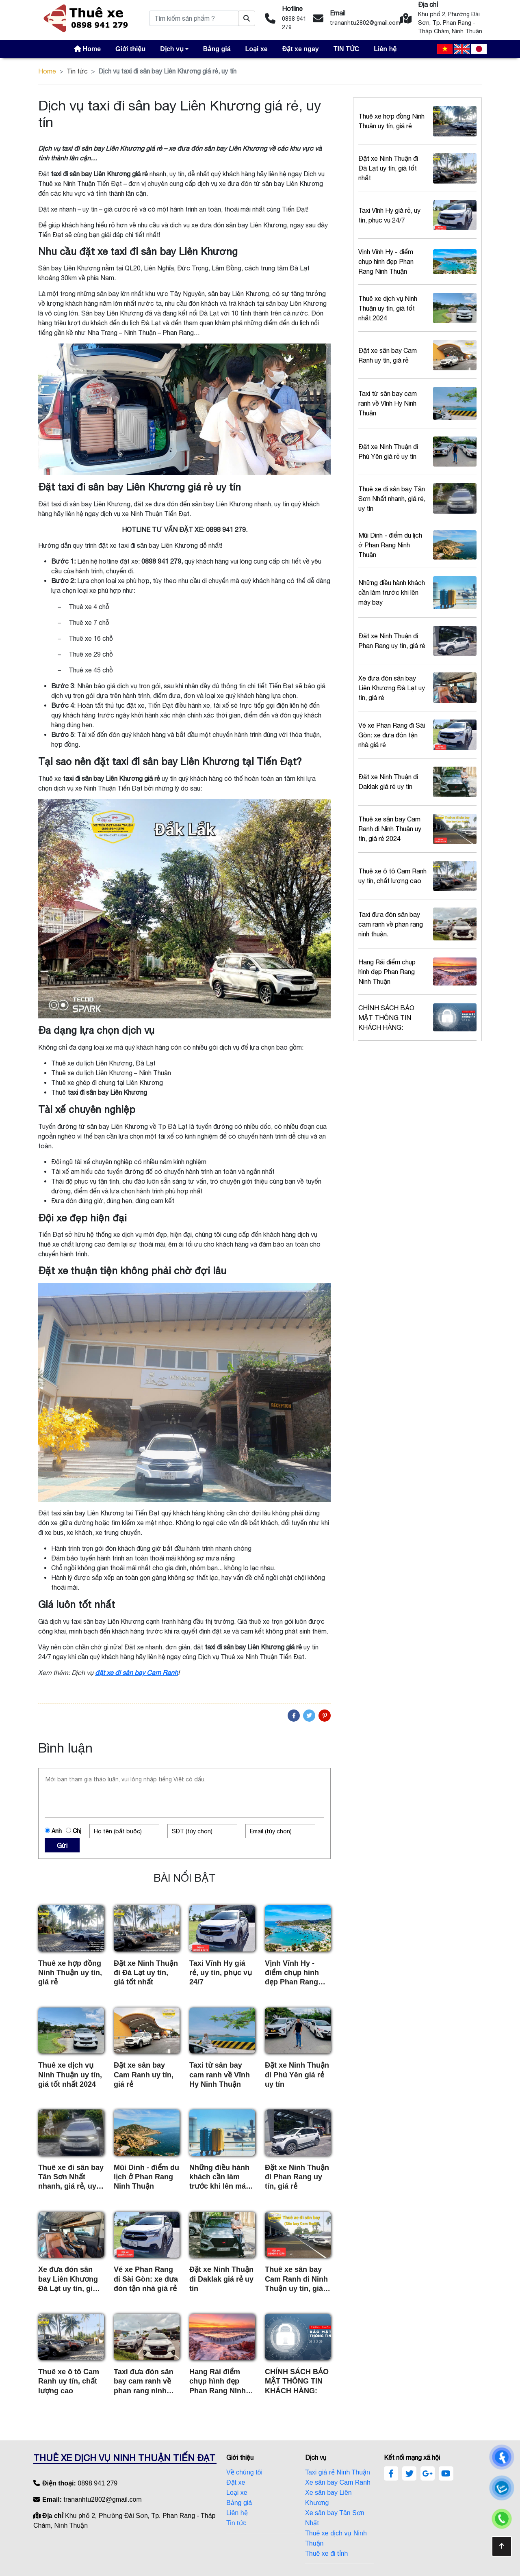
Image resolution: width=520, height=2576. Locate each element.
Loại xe (236, 2492)
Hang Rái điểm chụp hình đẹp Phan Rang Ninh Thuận (217, 2382)
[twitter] (409, 2474)
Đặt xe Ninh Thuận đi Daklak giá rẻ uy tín (221, 2279)
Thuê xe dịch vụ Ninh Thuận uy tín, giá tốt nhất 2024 (70, 2074)
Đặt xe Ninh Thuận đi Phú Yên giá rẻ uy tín (297, 2074)
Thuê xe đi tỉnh (326, 2553)
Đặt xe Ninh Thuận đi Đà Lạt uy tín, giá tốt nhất (146, 1972)
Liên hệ (237, 2512)
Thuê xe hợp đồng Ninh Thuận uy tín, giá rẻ (70, 1972)
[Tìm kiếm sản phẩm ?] (246, 18)
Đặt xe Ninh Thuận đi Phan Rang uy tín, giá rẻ (297, 2177)
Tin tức (77, 71)
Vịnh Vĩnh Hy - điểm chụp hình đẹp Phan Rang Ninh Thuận (292, 1973)
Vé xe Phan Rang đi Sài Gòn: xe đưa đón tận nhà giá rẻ (146, 2279)
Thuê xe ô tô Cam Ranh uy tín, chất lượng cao (68, 2381)
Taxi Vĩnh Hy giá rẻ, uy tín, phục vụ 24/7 (220, 1972)
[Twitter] (309, 1715)
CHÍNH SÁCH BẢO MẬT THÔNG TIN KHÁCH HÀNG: (297, 2381)
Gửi (62, 1845)
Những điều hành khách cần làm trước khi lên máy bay (219, 2177)
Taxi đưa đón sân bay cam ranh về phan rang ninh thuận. (143, 2382)
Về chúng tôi (244, 2472)
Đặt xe (235, 2482)
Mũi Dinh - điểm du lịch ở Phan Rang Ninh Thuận (146, 2177)
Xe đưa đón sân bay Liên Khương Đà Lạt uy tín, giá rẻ (68, 2279)
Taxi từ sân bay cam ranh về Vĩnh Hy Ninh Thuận (219, 2074)
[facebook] (391, 2474)
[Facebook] (294, 1715)
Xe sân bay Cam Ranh (337, 2482)
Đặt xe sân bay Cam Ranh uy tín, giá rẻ (143, 2074)
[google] (427, 2474)
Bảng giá (239, 2502)
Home (47, 71)
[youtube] (446, 2474)
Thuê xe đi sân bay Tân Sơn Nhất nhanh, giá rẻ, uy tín (71, 2177)
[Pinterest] (324, 1715)
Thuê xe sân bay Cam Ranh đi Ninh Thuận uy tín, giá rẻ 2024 (296, 2279)
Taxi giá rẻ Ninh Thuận (337, 2472)
